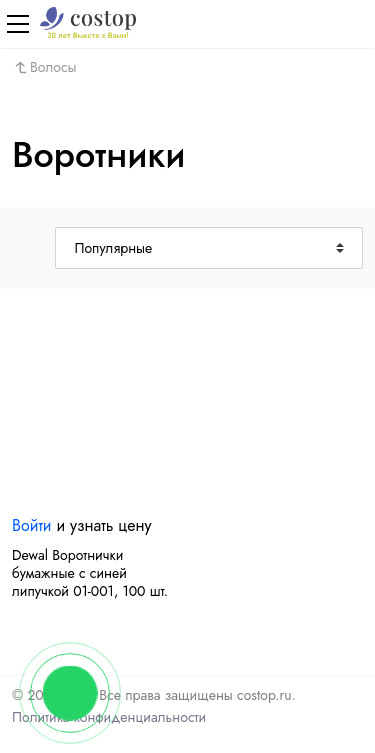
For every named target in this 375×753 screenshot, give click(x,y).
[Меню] (18, 24)
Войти (32, 525)
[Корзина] (357, 24)
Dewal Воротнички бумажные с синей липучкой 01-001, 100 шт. (90, 573)
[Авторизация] (323, 24)
